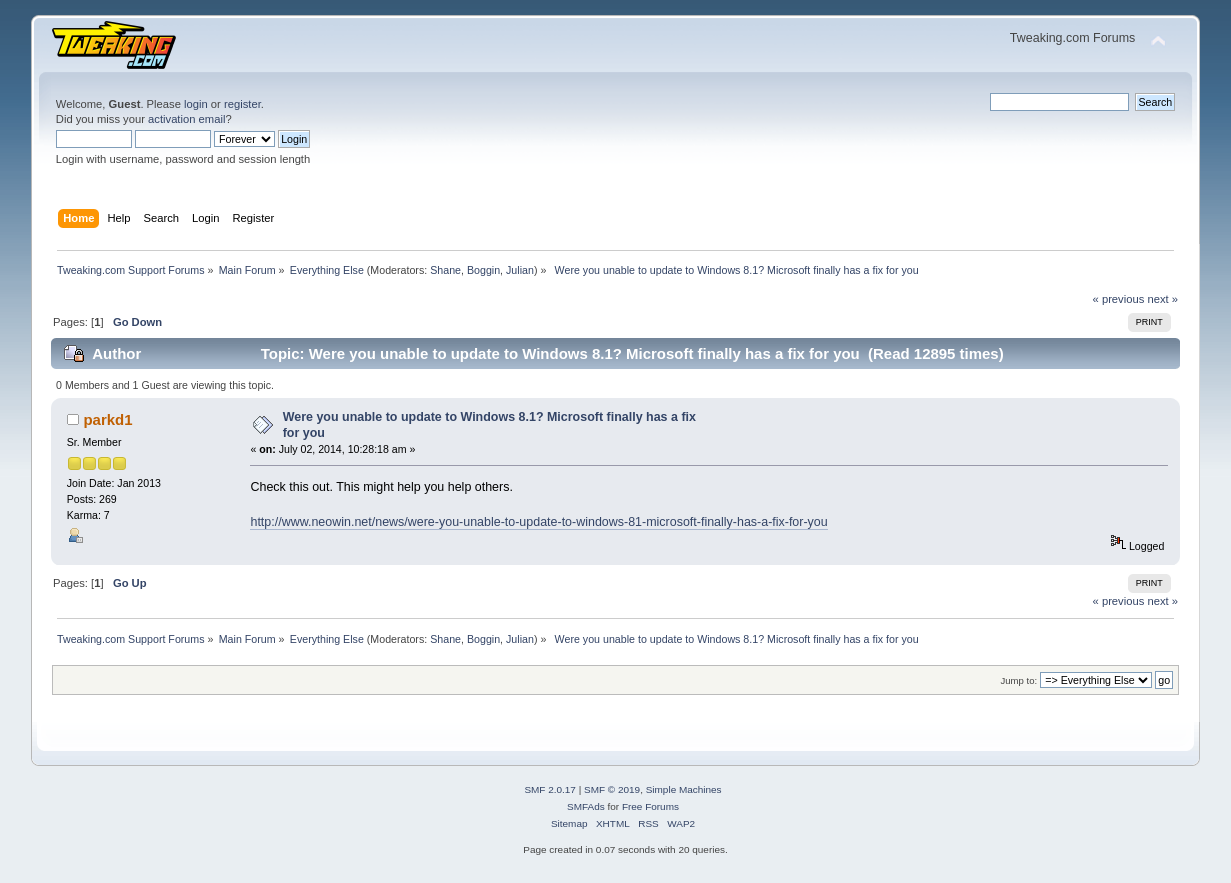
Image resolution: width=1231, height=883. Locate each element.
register (242, 104)
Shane (445, 270)
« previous (1119, 299)
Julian (520, 270)
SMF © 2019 (612, 789)
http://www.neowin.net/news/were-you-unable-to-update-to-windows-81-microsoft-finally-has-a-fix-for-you (538, 522)
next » (1162, 299)
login (196, 104)
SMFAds (586, 806)
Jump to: (1019, 680)
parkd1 (107, 419)
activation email (186, 119)
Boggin (483, 270)
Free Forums (650, 806)
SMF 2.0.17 (550, 789)
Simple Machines (684, 789)
